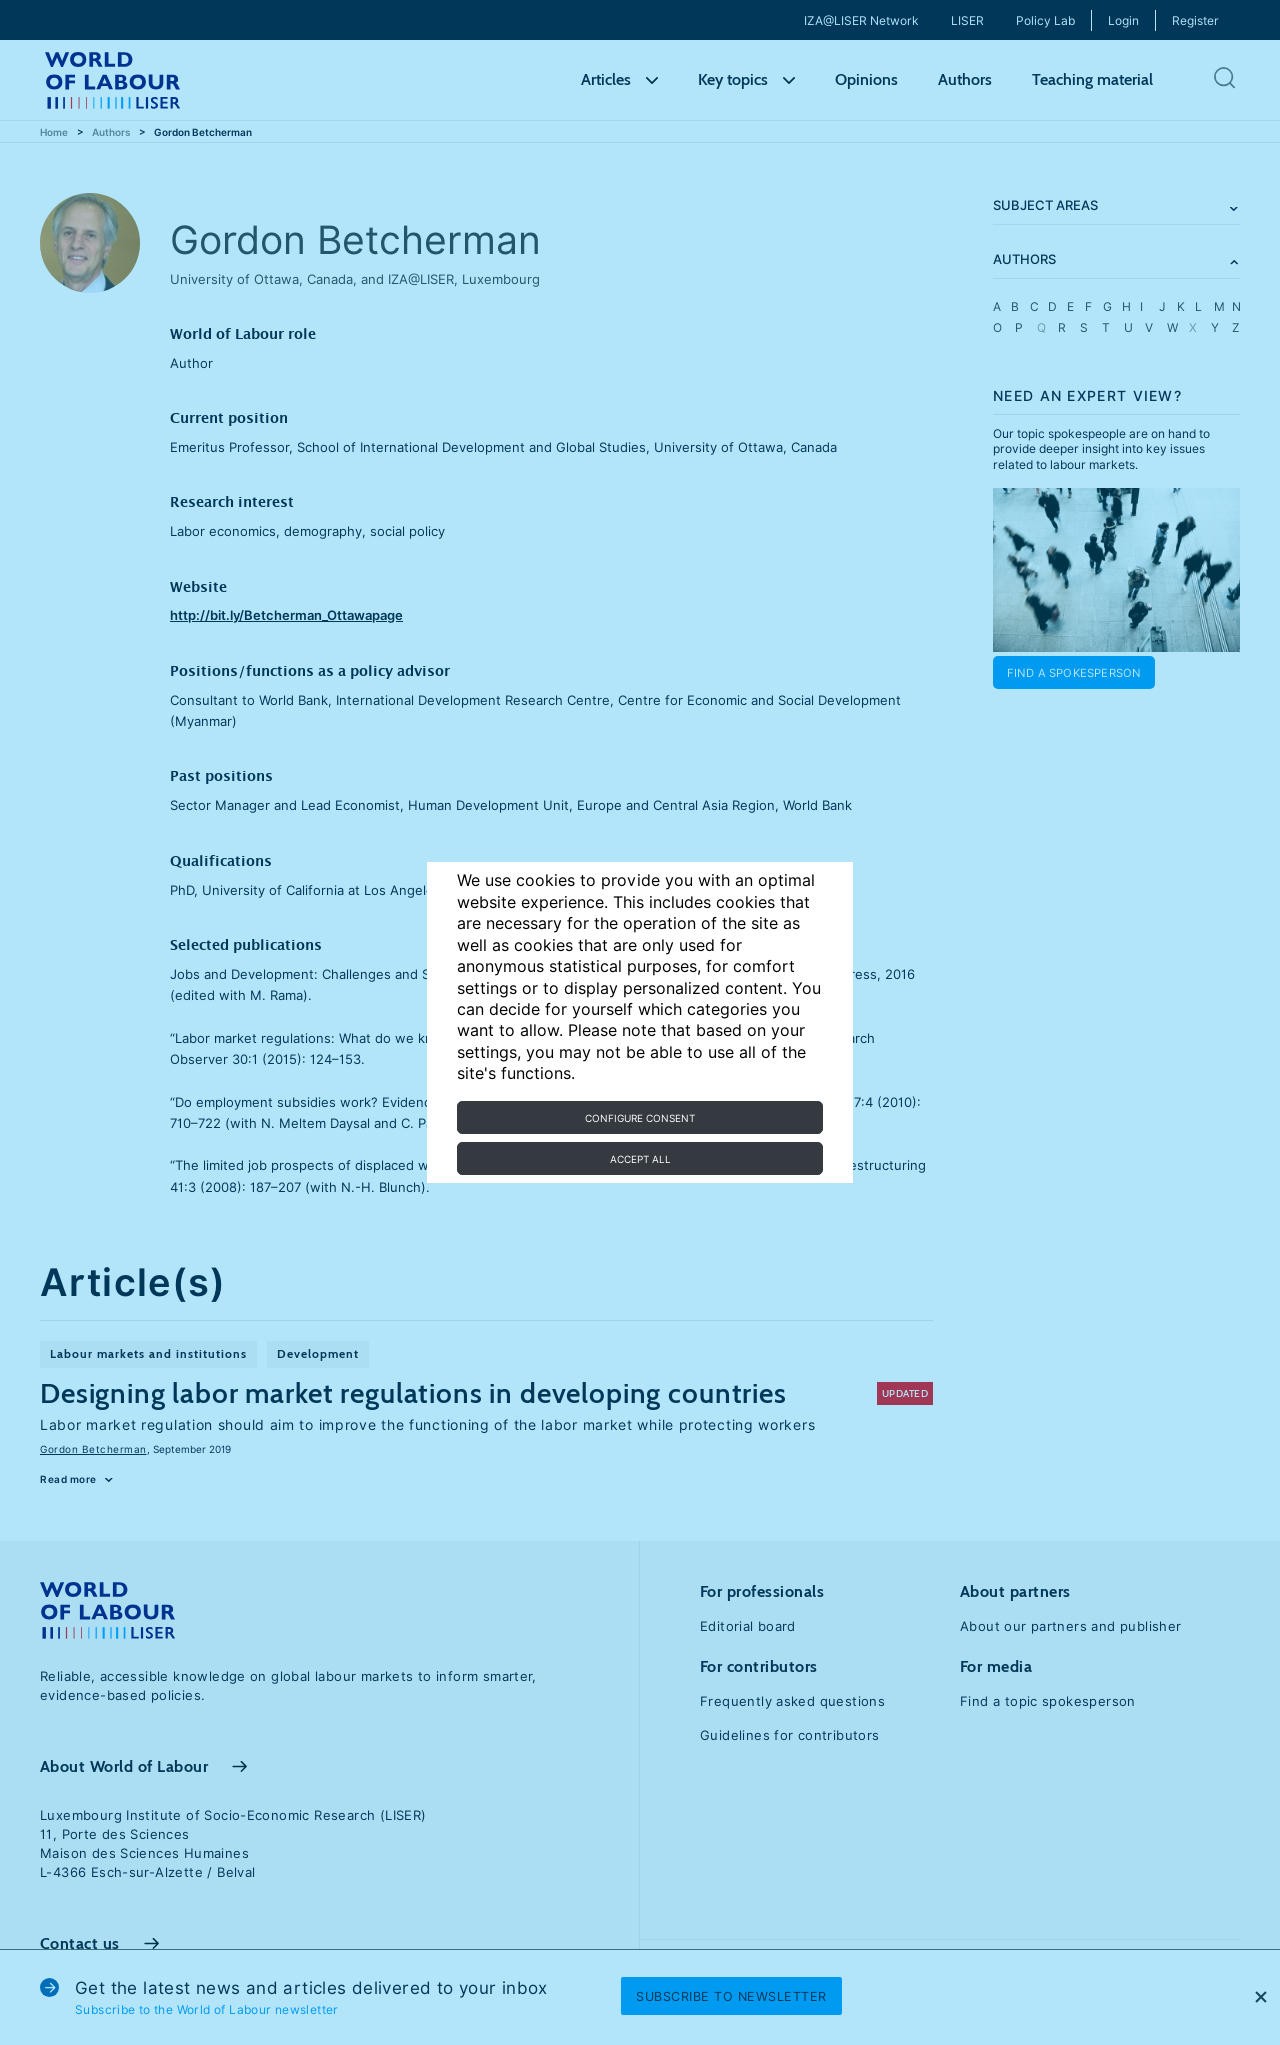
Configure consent (640, 1118)
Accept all (640, 1159)
